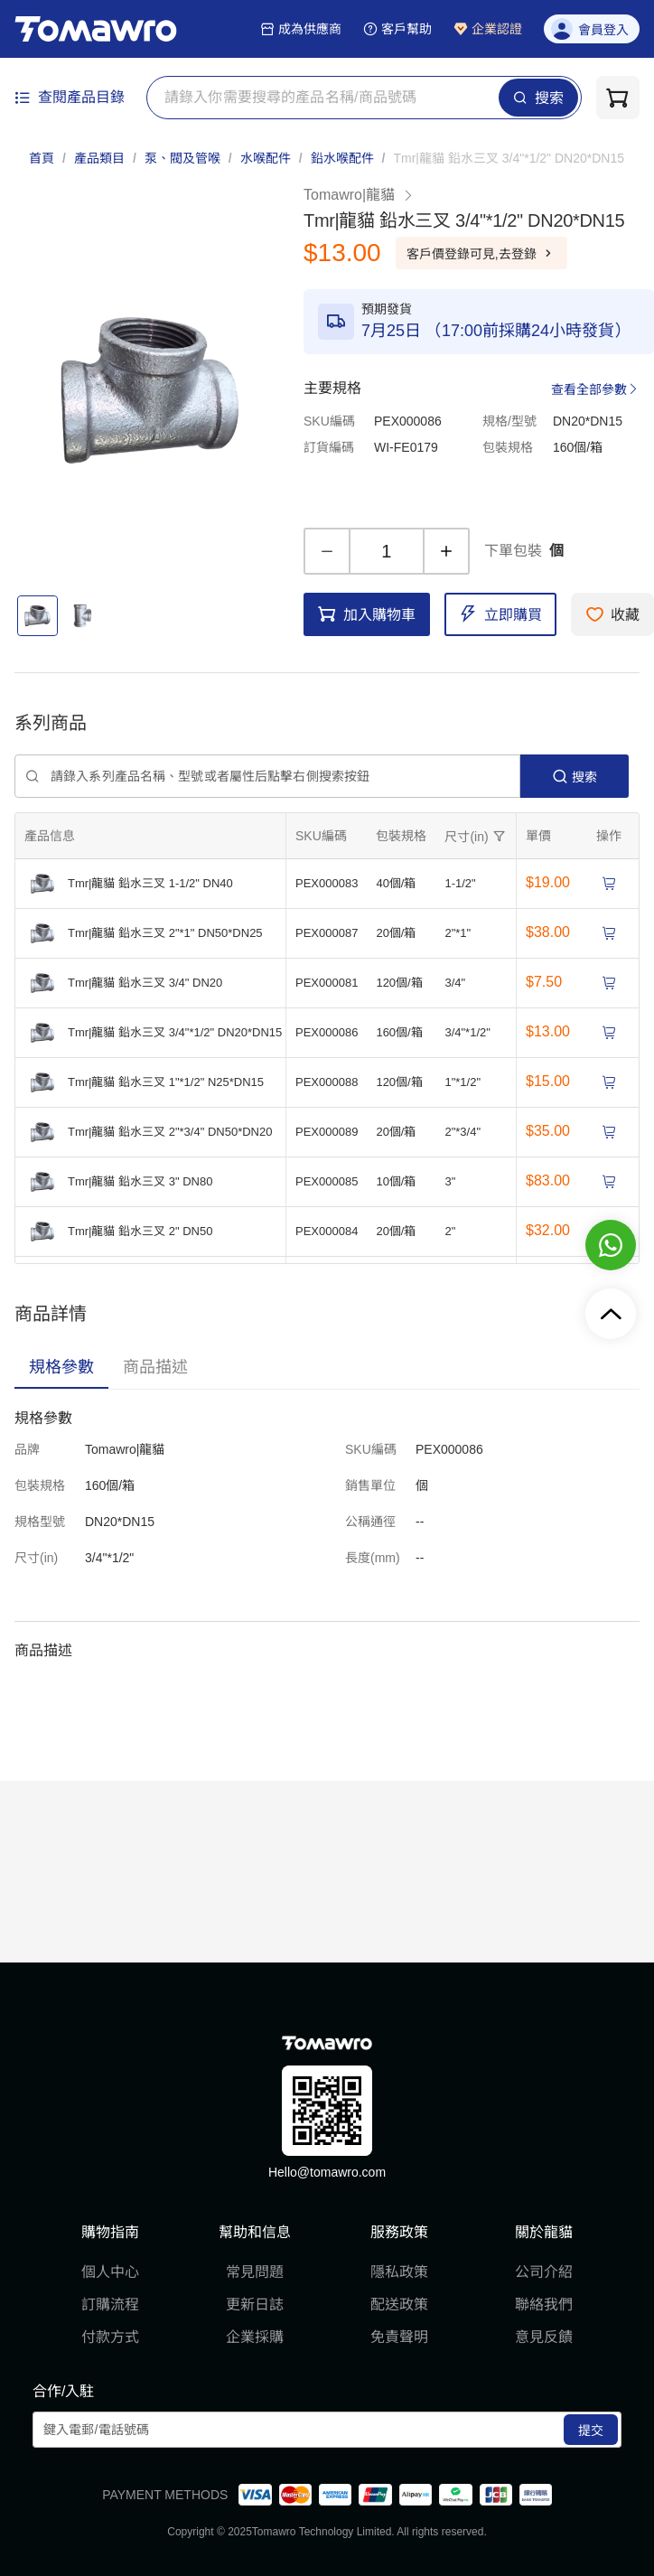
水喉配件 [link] (265, 158)
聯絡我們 (544, 2304)
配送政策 (399, 2304)
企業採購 (255, 2337)
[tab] (61, 1367)
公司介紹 (544, 2272)
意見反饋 (544, 2337)
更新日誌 (255, 2304)
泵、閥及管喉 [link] (182, 158)
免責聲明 (399, 2337)
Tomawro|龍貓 (359, 194)
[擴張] (477, 836)
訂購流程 (110, 2304)
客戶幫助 (397, 29)
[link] (508, 158)
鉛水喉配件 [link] (342, 158)
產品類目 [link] (99, 158)
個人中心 (110, 2272)
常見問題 (255, 2272)
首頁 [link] (41, 158)
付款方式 (110, 2337)
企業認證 (487, 29)
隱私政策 (399, 2272)
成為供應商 (300, 29)
